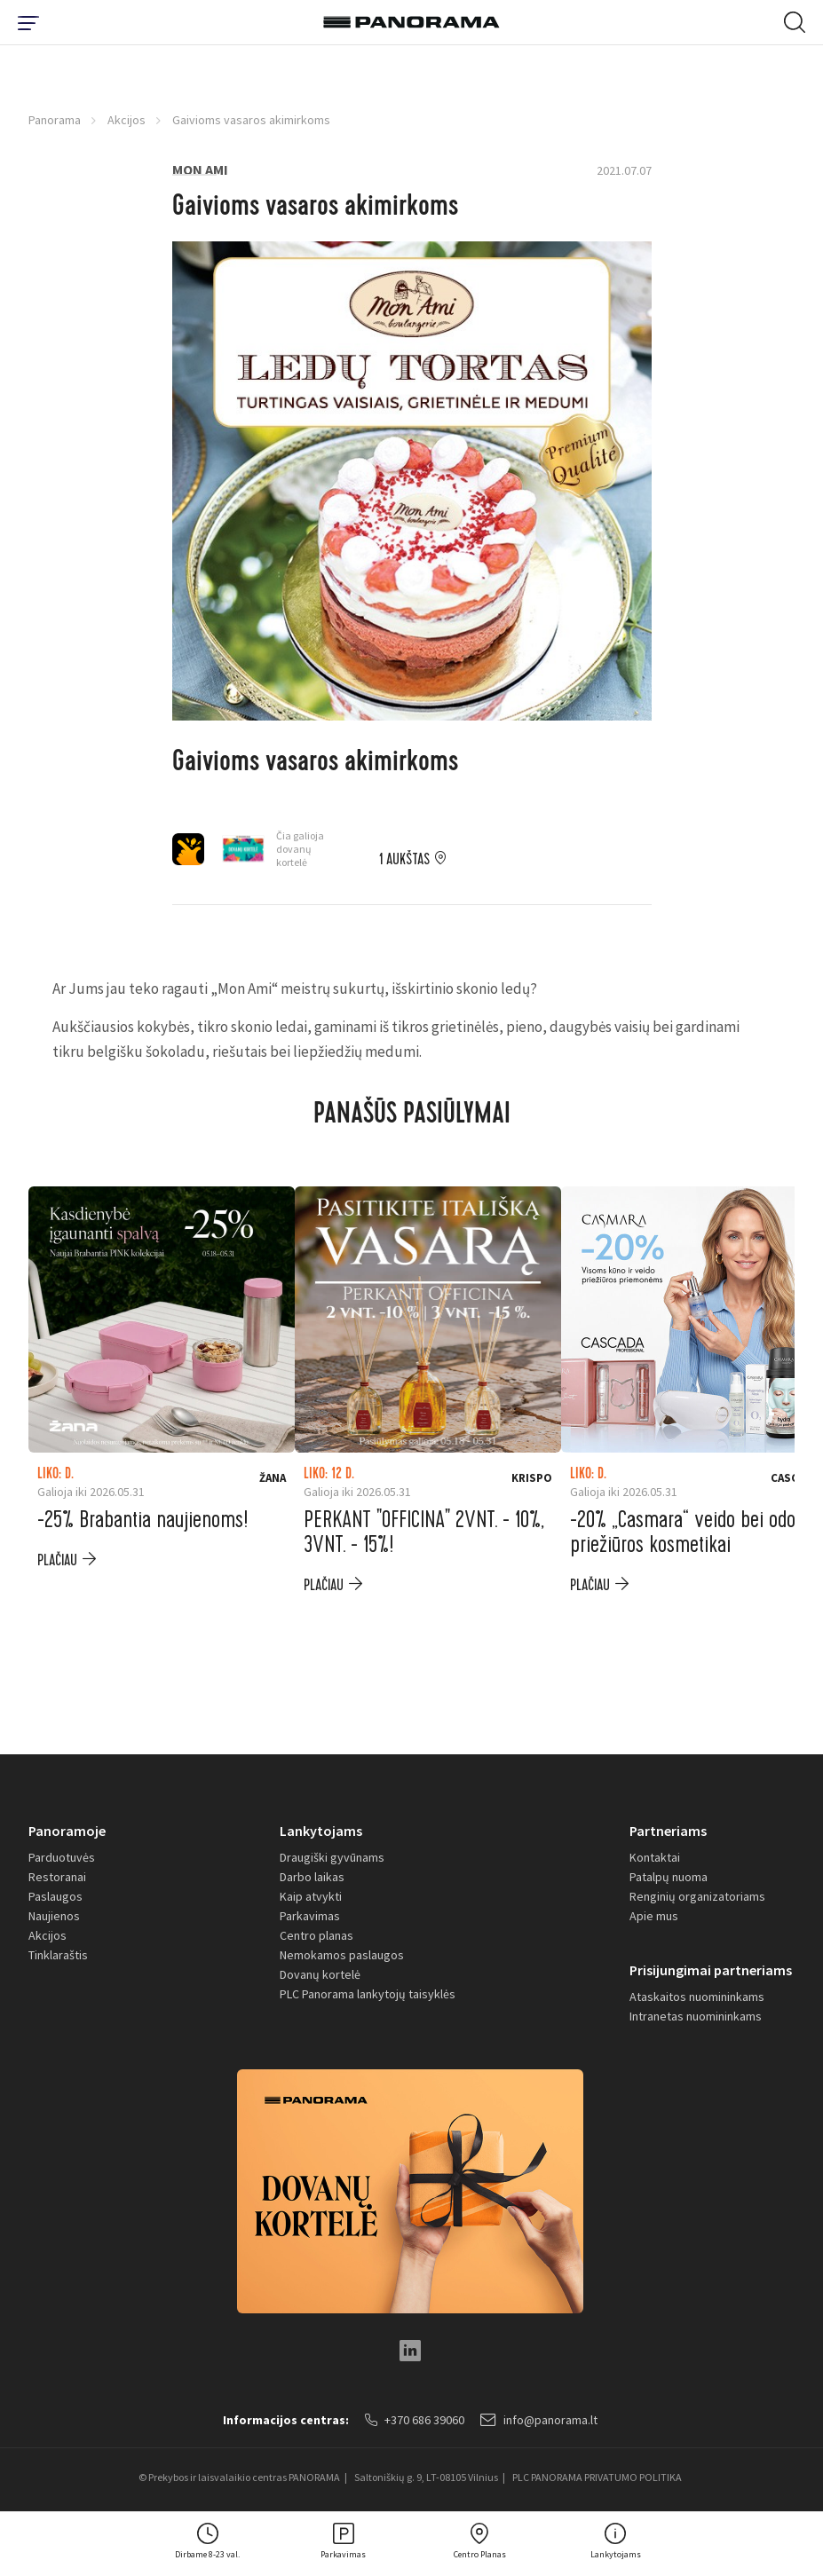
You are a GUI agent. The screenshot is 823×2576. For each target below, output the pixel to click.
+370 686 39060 (414, 2420)
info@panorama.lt (538, 2420)
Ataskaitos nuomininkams (696, 1997)
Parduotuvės (61, 1857)
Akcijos (126, 120)
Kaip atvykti (311, 1896)
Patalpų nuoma (668, 1877)
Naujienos (54, 1916)
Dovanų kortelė (320, 1974)
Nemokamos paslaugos (342, 1955)
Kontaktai (654, 1857)
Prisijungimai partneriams (710, 1970)
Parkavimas (310, 1916)
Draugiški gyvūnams (332, 1857)
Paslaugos (55, 1896)
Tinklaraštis (58, 1955)
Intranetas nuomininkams (695, 2016)
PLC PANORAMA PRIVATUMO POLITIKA (597, 2477)
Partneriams (668, 1830)
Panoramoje (67, 1830)
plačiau (57, 1560)
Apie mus (653, 1916)
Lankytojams (321, 1830)
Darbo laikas (312, 1877)
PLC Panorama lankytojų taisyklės (367, 1994)
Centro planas (316, 1935)
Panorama (54, 120)
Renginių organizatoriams (697, 1896)
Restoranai (57, 1877)
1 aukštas (404, 860)
